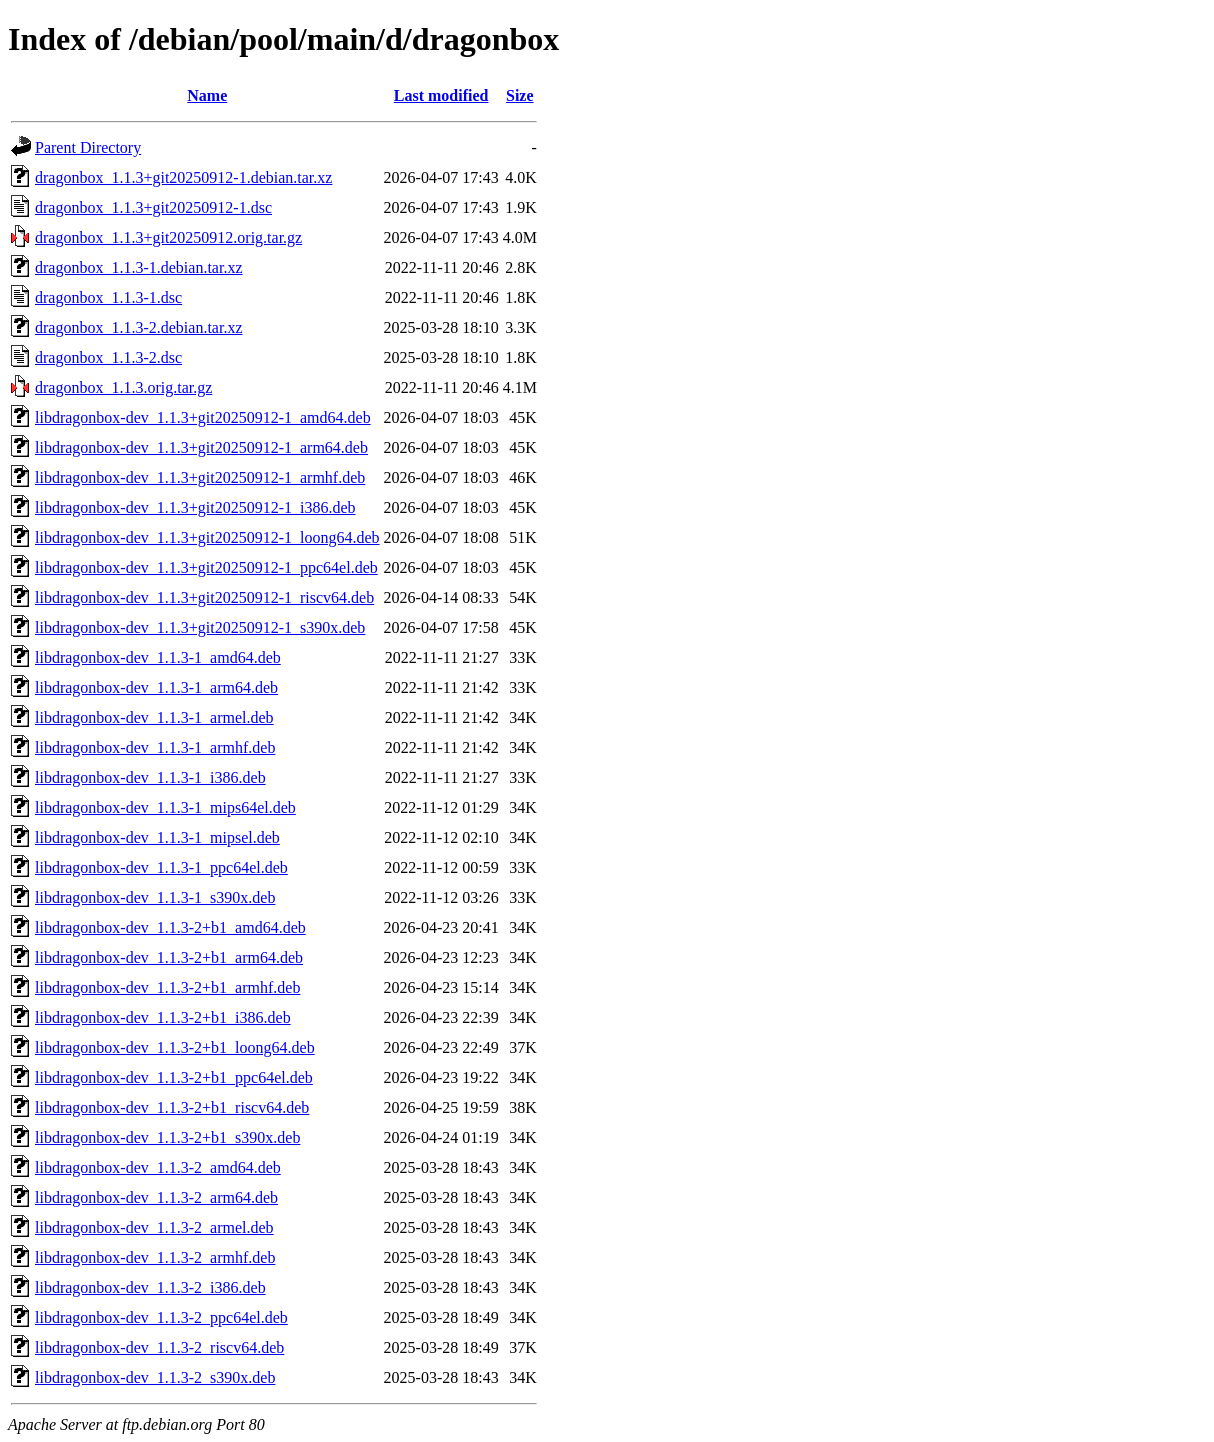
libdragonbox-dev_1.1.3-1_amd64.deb (158, 657)
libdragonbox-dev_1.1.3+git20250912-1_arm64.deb (201, 447)
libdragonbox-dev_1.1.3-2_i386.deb (150, 1287)
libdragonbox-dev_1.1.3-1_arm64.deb (156, 687)
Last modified (441, 95)
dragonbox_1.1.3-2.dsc (108, 357)
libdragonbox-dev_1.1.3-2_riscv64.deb (159, 1347)
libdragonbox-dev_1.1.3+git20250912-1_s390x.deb (200, 627)
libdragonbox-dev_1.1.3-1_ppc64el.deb (161, 867)
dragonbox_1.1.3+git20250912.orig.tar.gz (168, 237)
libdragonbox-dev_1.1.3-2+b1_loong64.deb (175, 1047)
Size (520, 95)
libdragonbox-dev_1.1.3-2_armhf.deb (155, 1257)
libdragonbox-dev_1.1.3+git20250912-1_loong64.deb (207, 537)
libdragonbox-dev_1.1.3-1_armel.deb (154, 717)
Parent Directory (88, 147)
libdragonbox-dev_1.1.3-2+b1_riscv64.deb (172, 1107)
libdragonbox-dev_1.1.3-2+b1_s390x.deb (167, 1137)
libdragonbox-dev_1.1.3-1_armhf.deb (155, 747)
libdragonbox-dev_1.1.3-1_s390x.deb (155, 897)
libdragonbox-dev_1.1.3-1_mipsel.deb (157, 837)
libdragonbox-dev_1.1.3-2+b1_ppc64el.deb (174, 1077)
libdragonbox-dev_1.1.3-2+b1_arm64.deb (169, 957)
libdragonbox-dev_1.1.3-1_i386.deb (150, 777)
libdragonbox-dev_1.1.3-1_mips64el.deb (165, 807)
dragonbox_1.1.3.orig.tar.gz (123, 387)
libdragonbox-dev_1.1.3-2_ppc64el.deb (161, 1317)
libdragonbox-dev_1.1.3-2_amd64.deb (158, 1167)
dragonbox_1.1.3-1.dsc (108, 297)
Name (207, 95)
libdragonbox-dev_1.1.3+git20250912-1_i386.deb (195, 507)
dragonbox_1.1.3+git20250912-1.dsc (153, 207)
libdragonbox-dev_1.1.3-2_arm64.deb (156, 1197)
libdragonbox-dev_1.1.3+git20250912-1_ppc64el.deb (206, 567)
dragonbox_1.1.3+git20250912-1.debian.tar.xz (183, 177)
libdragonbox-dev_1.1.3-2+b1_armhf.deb (167, 987)
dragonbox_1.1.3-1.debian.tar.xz (139, 267)
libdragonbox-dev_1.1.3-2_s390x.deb (155, 1377)
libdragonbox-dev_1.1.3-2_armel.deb (154, 1227)
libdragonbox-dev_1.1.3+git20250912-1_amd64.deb (203, 417)
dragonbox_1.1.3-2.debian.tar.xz (139, 327)
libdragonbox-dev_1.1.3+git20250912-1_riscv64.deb (204, 597)
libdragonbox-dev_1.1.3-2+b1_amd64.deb (170, 927)
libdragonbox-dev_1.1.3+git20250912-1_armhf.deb (200, 477)
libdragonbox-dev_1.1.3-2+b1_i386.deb (163, 1017)
